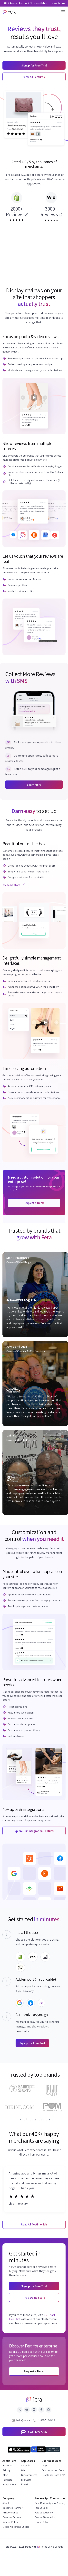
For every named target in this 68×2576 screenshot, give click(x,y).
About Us (7, 2503)
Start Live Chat (34, 2432)
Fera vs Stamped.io (45, 2517)
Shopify (25, 2465)
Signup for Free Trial (34, 65)
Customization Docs (53, 2470)
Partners (7, 2479)
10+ (41, 2003)
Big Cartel (26, 2479)
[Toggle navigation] (62, 11)
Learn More (57, 3)
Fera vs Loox (41, 2508)
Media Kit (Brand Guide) (15, 2526)
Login (45, 2465)
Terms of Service (11, 2517)
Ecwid (24, 2484)
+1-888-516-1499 (46, 2420)
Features (7, 2465)
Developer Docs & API (54, 2475)
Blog (5, 2475)
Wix (23, 2470)
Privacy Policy (10, 2512)
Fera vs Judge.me (44, 2512)
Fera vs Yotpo (42, 2522)
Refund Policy (10, 2522)
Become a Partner (12, 2508)
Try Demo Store (13, 885)
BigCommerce (29, 2475)
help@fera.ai (23, 2420)
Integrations (9, 2484)
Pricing (6, 2470)
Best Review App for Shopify (50, 2503)
